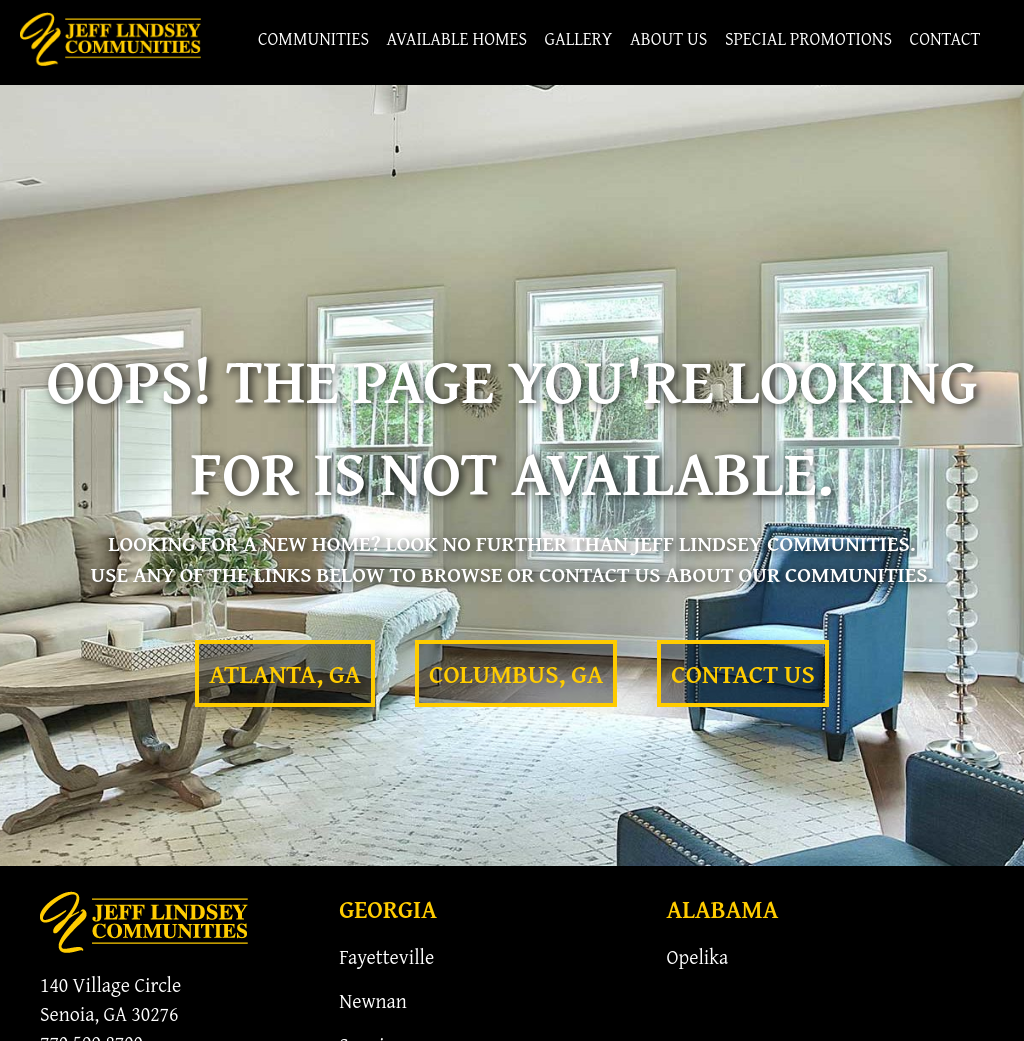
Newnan (373, 1000)
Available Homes (456, 38)
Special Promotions (808, 38)
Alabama (723, 909)
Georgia (388, 909)
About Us (668, 38)
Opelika (698, 956)
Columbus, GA (516, 673)
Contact (944, 38)
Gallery (578, 38)
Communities (313, 38)
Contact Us (742, 673)
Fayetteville (386, 956)
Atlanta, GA (285, 673)
